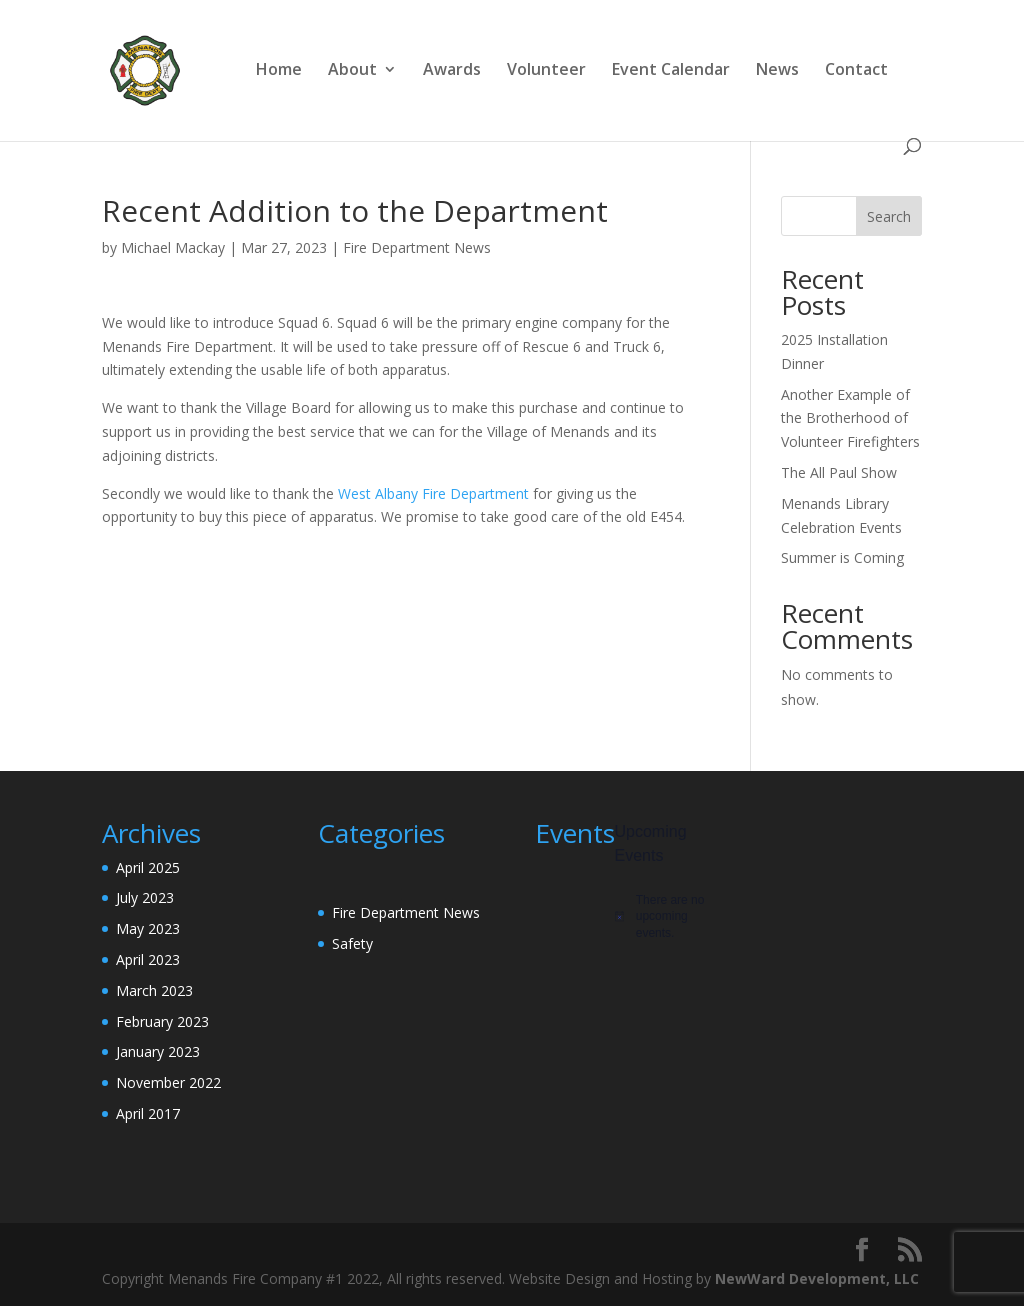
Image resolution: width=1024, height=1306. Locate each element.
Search (889, 216)
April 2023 (148, 959)
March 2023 (154, 990)
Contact (856, 71)
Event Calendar (671, 71)
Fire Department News (417, 247)
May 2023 (148, 928)
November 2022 (168, 1082)
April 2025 (148, 867)
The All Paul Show (839, 472)
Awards (452, 71)
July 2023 (145, 897)
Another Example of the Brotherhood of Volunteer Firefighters (850, 418)
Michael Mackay (173, 247)
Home (279, 71)
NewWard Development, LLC (817, 1278)
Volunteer (546, 71)
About (352, 71)
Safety (352, 943)
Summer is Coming (842, 557)
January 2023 (158, 1051)
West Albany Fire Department (433, 493)
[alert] (660, 917)
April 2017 (148, 1113)
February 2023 (162, 1021)
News (777, 71)
